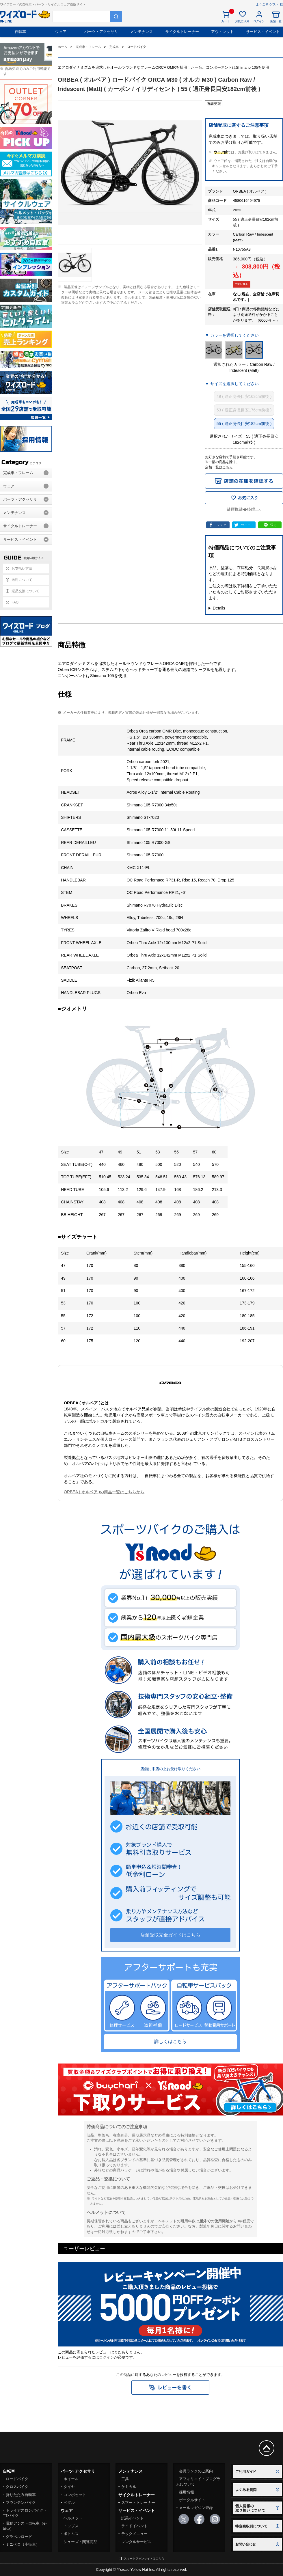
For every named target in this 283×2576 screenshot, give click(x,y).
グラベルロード (19, 2536)
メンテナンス (141, 31)
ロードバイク (17, 2479)
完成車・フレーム (18, 473)
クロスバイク (17, 2486)
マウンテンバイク (21, 2502)
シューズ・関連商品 (80, 2542)
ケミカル (128, 2486)
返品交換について (25, 591)
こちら (227, 467)
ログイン (106, 2357)
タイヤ (69, 2486)
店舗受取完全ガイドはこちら (170, 1934)
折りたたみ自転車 (21, 2495)
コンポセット (75, 2495)
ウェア (60, 31)
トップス (71, 2526)
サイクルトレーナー (182, 31)
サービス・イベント (263, 31)
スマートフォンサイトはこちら (144, 2558)
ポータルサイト (192, 2500)
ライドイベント (134, 2526)
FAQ (15, 602)
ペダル (69, 2502)
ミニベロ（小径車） (23, 2544)
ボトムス (71, 2534)
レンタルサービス (136, 2542)
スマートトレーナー (138, 2502)
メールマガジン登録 (196, 2508)
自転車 (20, 31)
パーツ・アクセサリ (101, 31)
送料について (22, 580)
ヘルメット (73, 2518)
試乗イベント (132, 2518)
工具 (125, 2479)
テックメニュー (134, 2534)
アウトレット (222, 31)
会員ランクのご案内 (196, 2471)
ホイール (71, 2479)
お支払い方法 (22, 568)
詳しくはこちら (170, 2041)
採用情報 (186, 2492)
